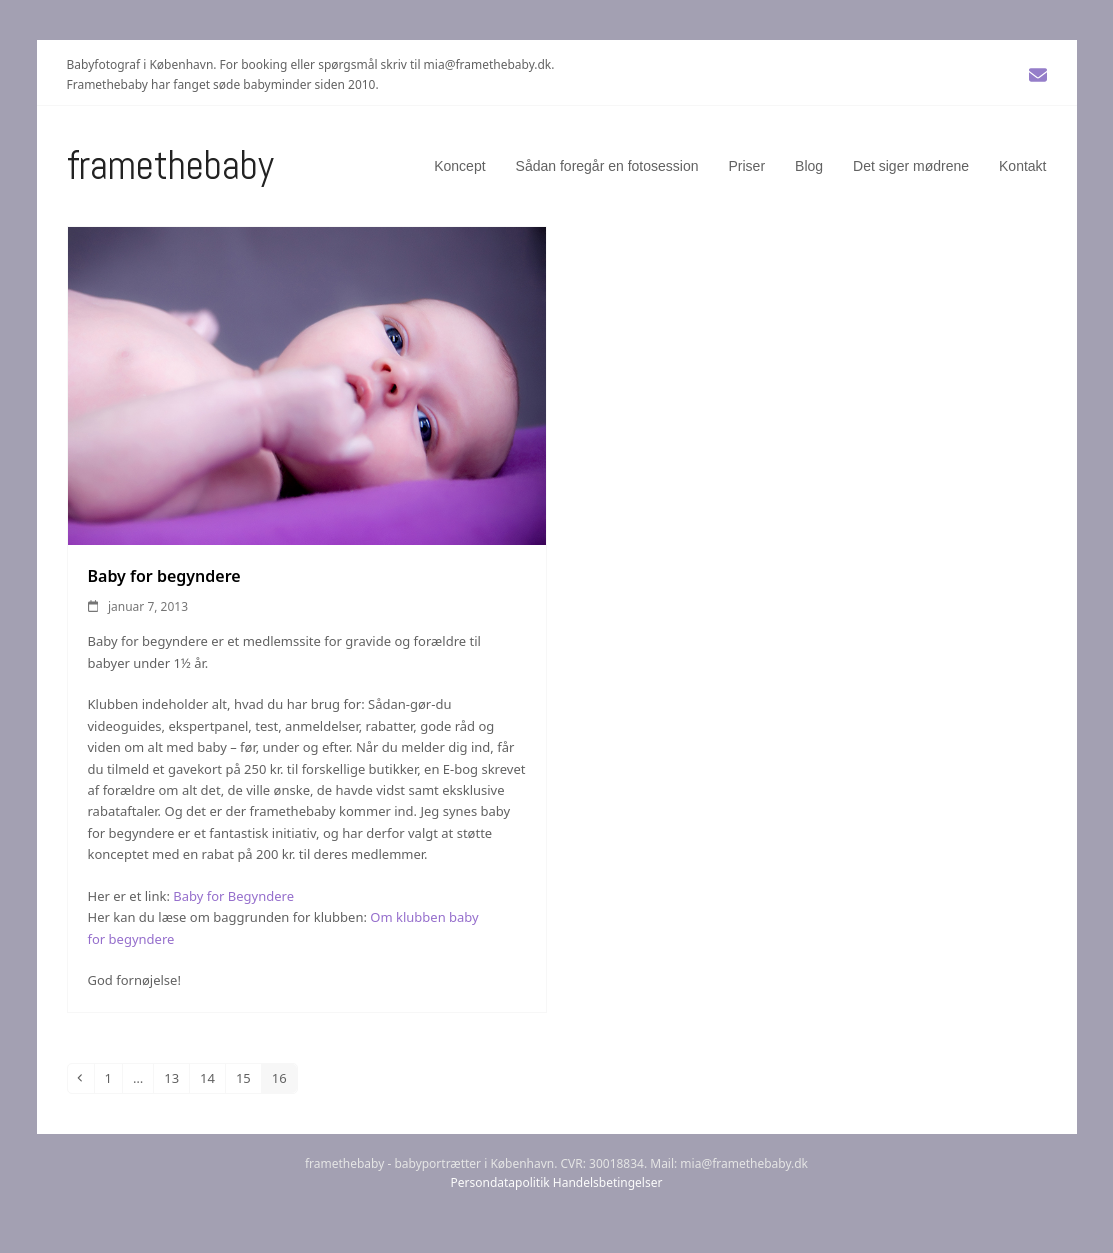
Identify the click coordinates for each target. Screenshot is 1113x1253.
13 (176, 1077)
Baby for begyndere (164, 576)
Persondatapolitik (500, 1182)
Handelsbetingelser (608, 1182)
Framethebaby (170, 165)
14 (212, 1077)
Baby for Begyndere (233, 896)
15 (248, 1077)
